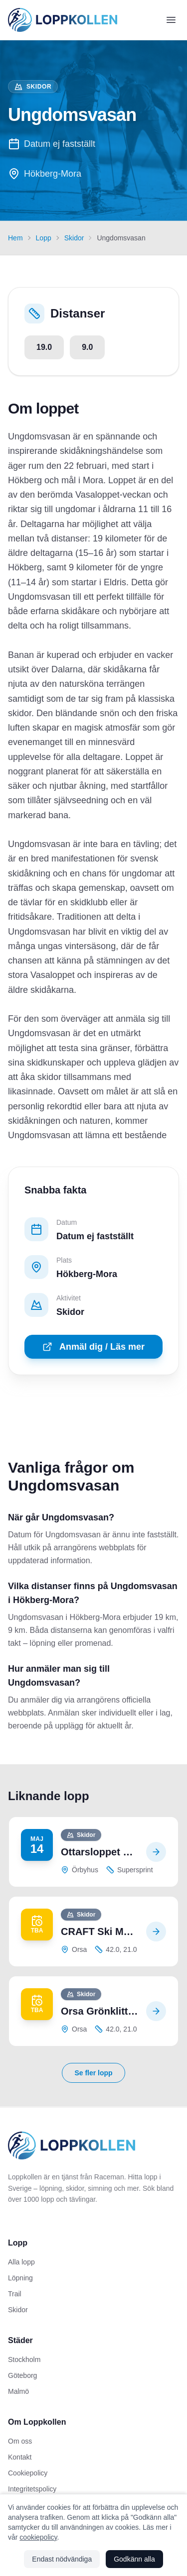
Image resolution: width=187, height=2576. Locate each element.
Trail (14, 2294)
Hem (15, 238)
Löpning (20, 2278)
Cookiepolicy (27, 2473)
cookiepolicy (38, 2537)
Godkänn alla (134, 2559)
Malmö (18, 2391)
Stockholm (24, 2359)
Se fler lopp (93, 2073)
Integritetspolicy (32, 2489)
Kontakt (19, 2457)
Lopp (43, 238)
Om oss (20, 2441)
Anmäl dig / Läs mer (93, 1347)
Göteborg (22, 2375)
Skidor (74, 238)
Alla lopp (21, 2262)
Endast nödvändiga (62, 2559)
